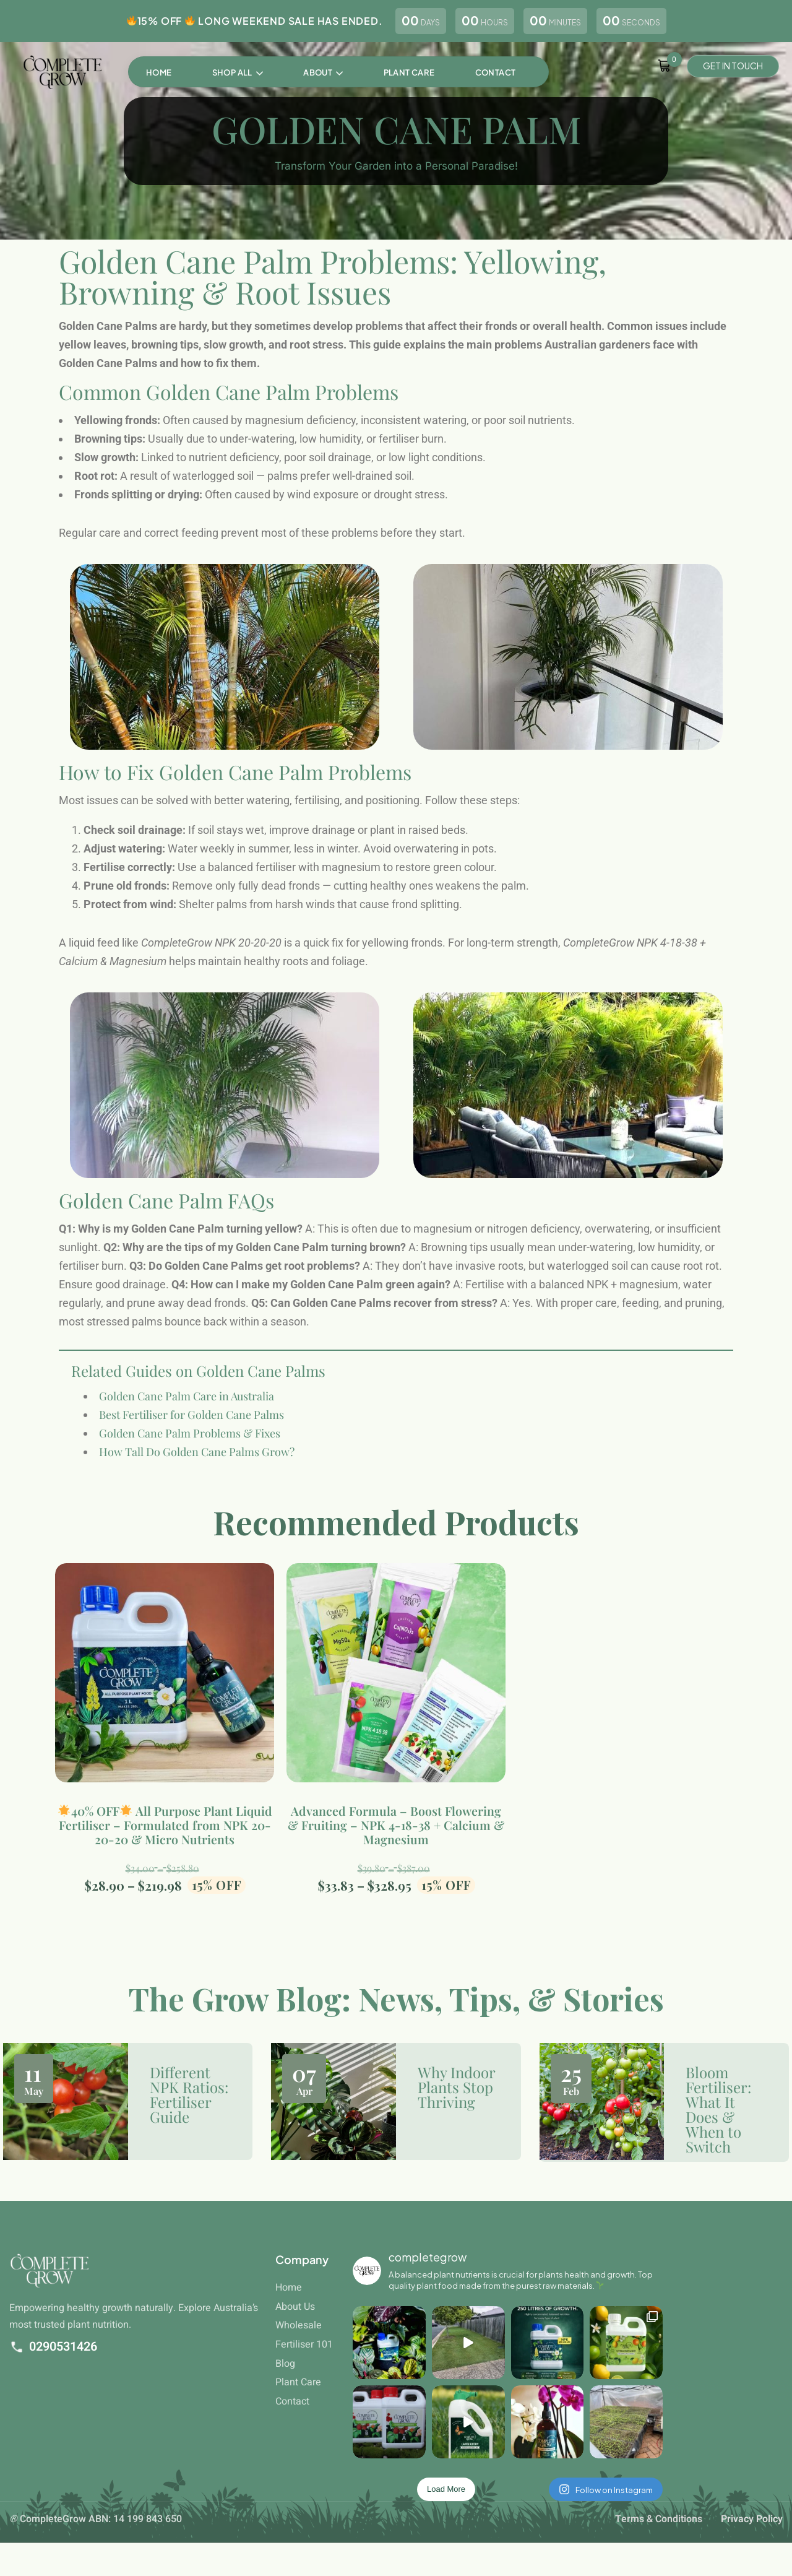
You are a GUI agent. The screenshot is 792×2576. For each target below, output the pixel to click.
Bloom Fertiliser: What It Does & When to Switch (718, 2109)
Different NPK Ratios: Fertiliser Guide (189, 2094)
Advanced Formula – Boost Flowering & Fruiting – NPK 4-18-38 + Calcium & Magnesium (396, 1825)
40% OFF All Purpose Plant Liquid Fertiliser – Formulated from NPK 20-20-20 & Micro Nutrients (165, 1825)
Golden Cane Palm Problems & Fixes (189, 1445)
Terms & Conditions (658, 2519)
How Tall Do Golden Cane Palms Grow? (197, 1464)
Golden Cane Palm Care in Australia (186, 1408)
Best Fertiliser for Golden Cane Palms (191, 1427)
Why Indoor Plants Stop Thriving (456, 2087)
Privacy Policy (752, 2519)
